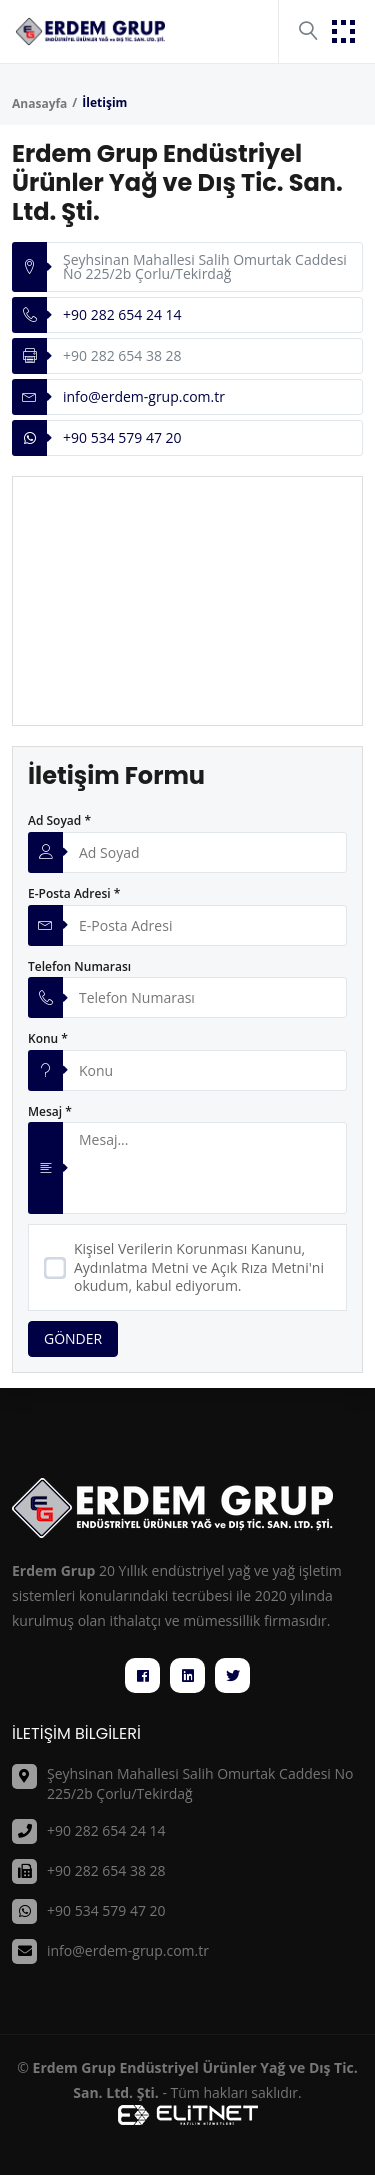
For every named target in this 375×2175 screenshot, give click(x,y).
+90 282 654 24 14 (122, 314)
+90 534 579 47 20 (122, 437)
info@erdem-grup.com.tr (144, 396)
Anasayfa (39, 103)
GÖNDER (73, 1338)
